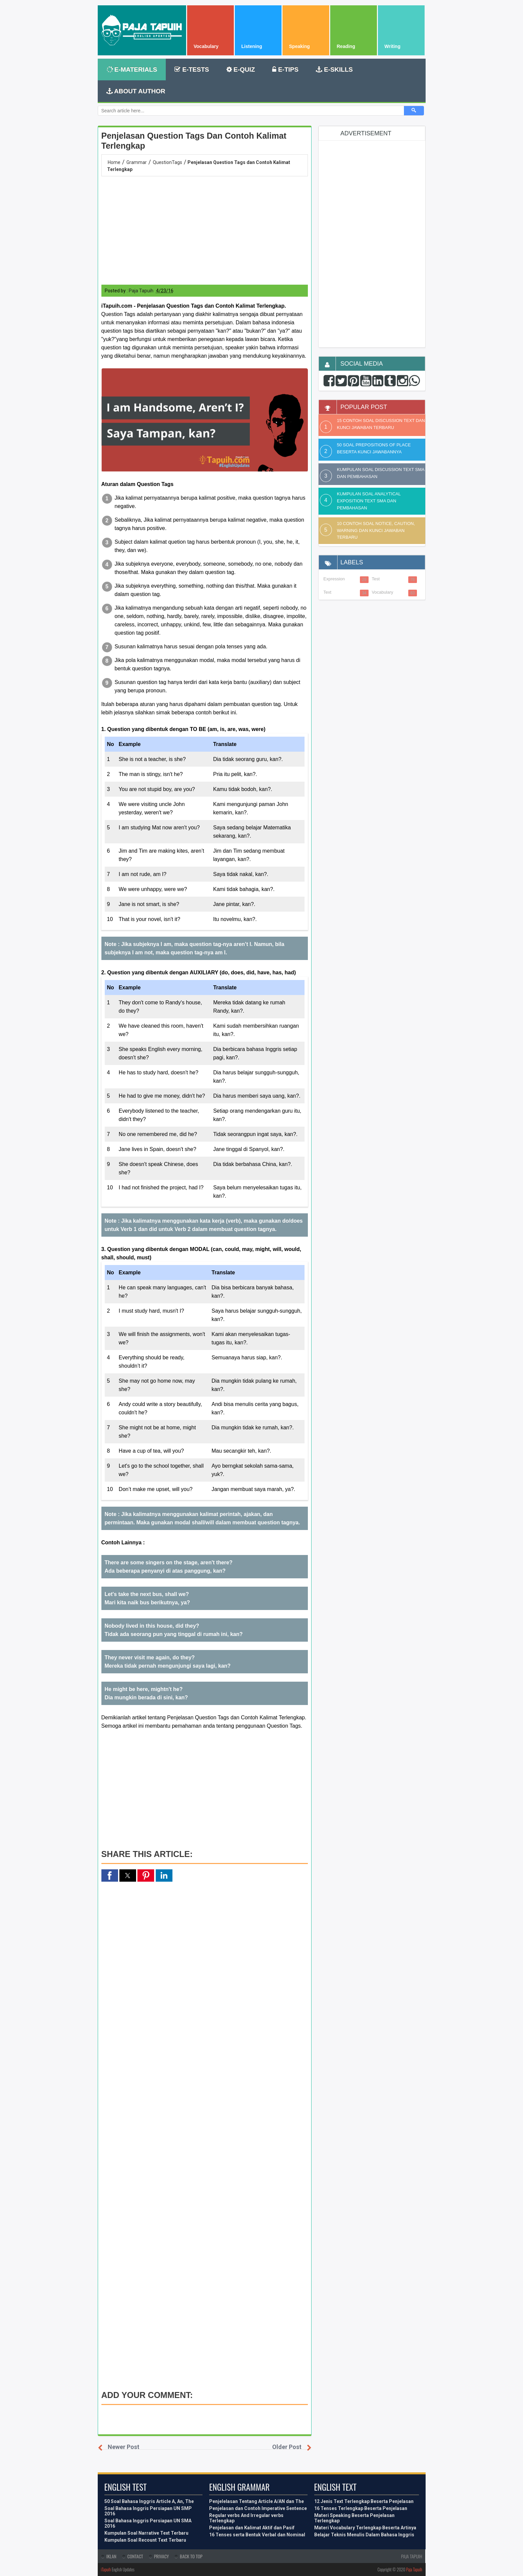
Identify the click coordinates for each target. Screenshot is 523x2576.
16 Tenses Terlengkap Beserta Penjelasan (360, 2508)
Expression (334, 578)
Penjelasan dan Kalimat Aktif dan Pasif (252, 2527)
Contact (135, 2556)
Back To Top (191, 2556)
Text (328, 592)
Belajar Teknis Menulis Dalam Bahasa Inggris (364, 2534)
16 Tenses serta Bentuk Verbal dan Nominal (257, 2534)
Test (376, 578)
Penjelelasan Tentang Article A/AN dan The (256, 2501)
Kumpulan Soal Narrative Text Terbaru (146, 2533)
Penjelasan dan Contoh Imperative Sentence (258, 2508)
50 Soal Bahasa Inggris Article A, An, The (149, 2501)
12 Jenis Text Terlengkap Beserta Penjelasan (364, 2501)
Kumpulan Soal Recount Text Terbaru (145, 2540)
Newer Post (123, 2446)
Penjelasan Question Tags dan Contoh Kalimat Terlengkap (194, 140)
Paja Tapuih (414, 2569)
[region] (204, 230)
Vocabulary (382, 592)
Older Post (287, 2446)
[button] (204, 420)
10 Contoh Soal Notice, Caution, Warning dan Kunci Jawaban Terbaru (376, 530)
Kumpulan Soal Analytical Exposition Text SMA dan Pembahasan (369, 500)
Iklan (111, 2556)
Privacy (161, 2556)
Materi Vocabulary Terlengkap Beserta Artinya (365, 2527)
